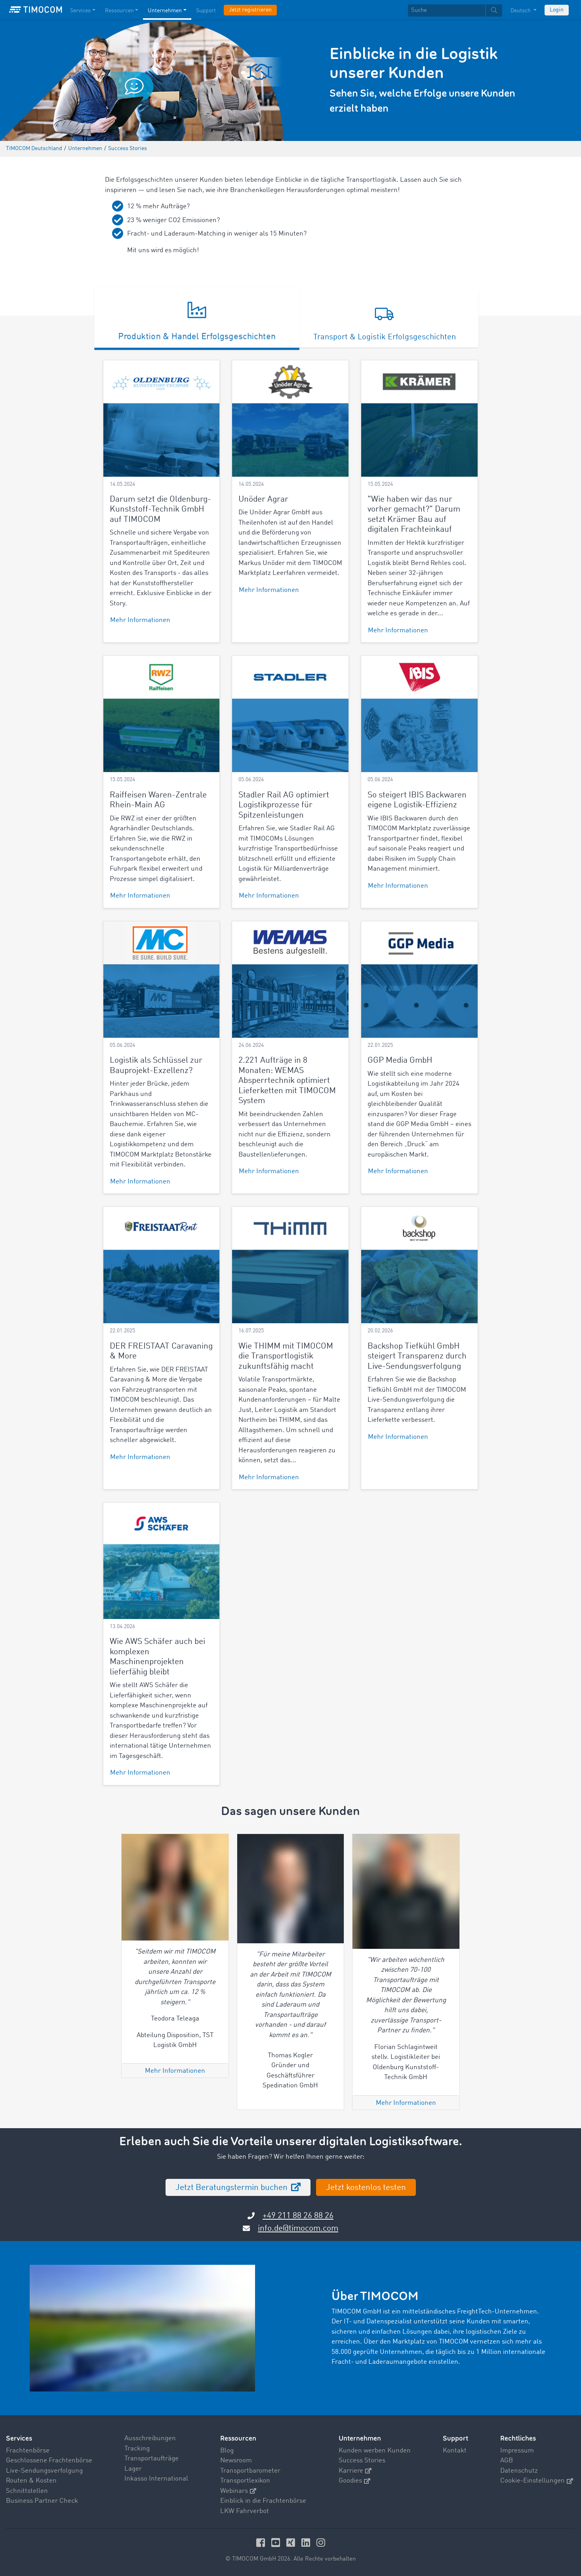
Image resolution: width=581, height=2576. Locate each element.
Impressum (517, 2450)
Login (557, 10)
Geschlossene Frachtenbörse (49, 2460)
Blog (227, 2450)
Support (455, 2438)
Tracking (137, 2448)
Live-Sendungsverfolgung (44, 2471)
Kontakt (455, 2450)
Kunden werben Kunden (375, 2450)
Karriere (355, 2471)
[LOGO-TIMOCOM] (35, 10)
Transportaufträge (151, 2458)
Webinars (238, 2491)
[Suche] (447, 10)
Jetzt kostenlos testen (366, 2188)
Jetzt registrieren (250, 10)
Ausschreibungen (150, 2438)
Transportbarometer (250, 2471)
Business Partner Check (42, 2501)
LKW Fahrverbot (244, 2511)
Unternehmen (360, 2438)
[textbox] (455, 10)
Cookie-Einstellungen (536, 2480)
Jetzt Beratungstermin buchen (232, 2188)
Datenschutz (519, 2471)
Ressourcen (238, 2438)
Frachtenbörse (28, 2450)
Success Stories (362, 2460)
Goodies (354, 2480)
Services (19, 2438)
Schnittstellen (27, 2491)
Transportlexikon (245, 2480)
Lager (133, 2469)
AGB (506, 2460)
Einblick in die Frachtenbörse (263, 2501)
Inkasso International (156, 2478)
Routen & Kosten (31, 2480)
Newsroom (236, 2460)
